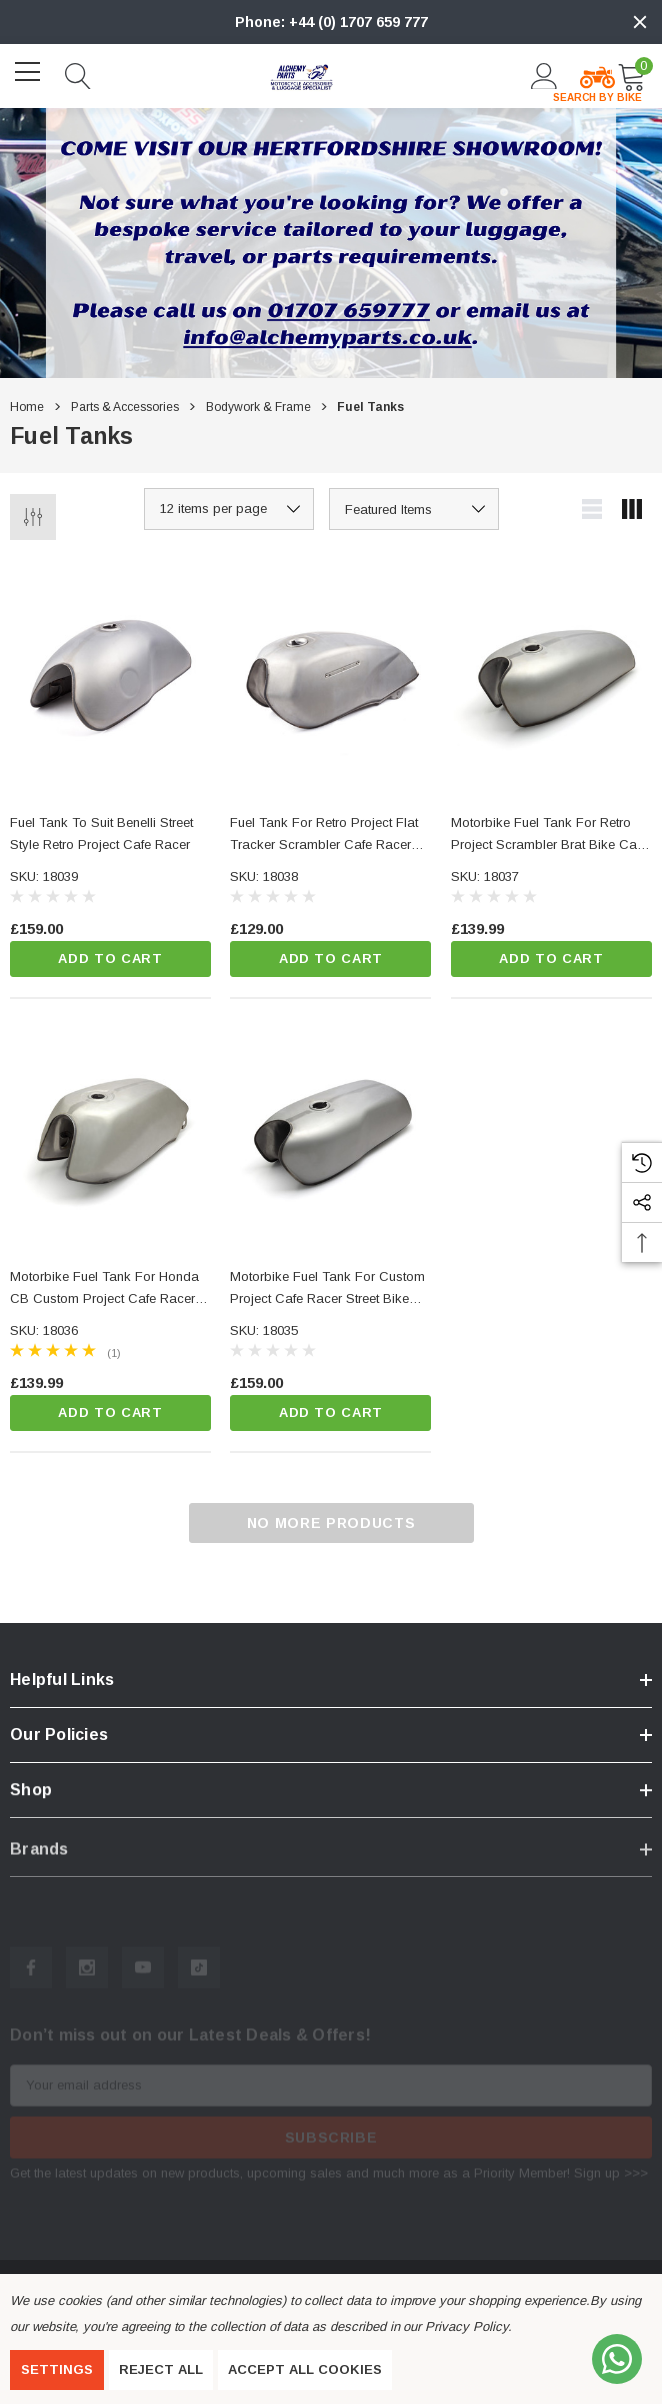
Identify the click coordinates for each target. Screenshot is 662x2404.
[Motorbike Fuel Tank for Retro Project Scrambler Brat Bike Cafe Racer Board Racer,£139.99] (551, 675)
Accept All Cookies (305, 2369)
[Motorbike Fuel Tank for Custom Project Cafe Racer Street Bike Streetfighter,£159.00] (330, 1129)
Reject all (161, 2369)
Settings (57, 2369)
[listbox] (414, 509)
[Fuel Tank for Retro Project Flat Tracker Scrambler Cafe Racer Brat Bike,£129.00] (330, 675)
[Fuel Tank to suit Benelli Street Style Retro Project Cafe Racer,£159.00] (110, 675)
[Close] (640, 22)
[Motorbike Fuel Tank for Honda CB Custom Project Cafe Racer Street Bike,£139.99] (110, 1129)
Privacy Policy (466, 2326)
